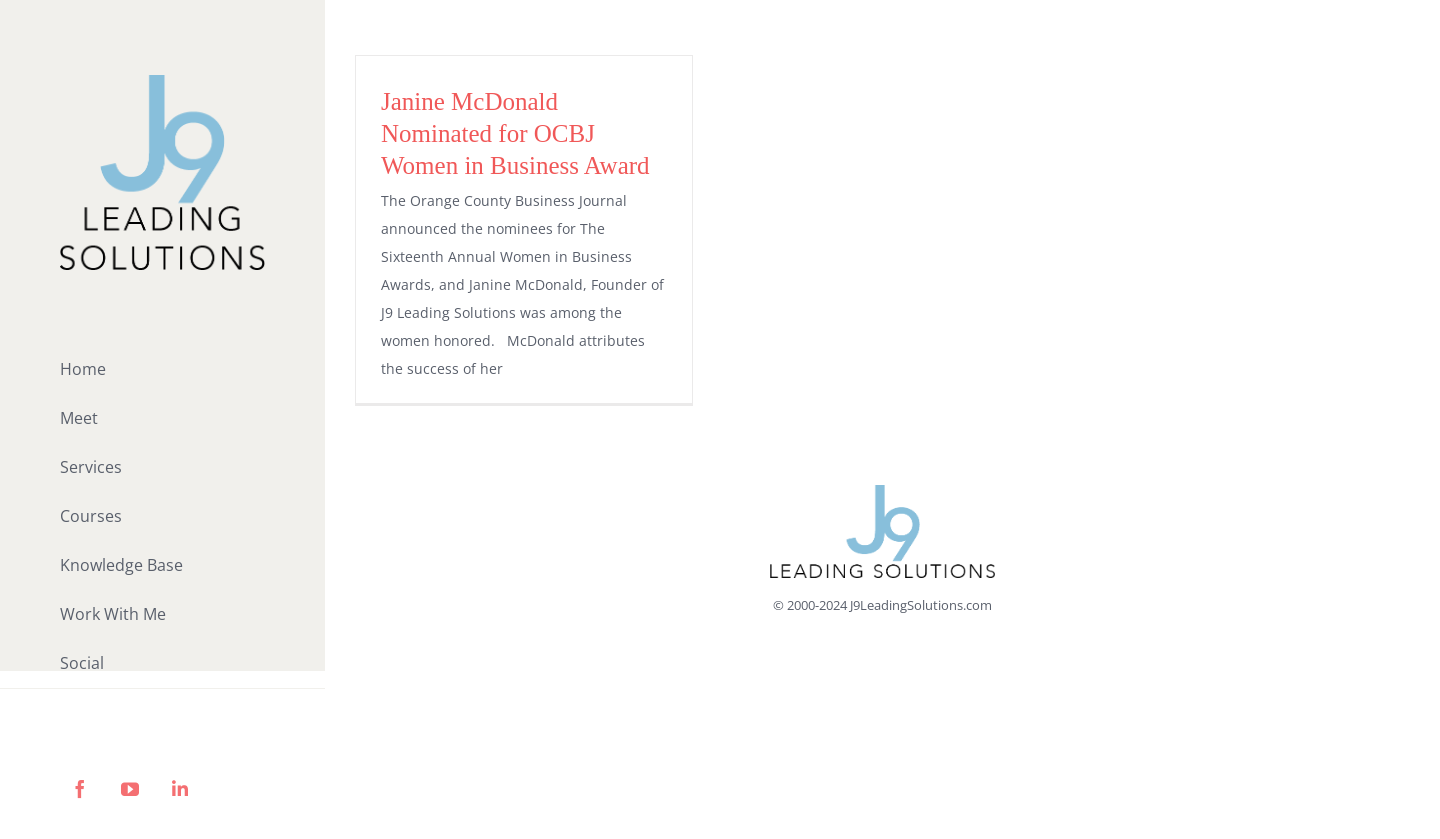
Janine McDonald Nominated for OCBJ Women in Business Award (515, 133)
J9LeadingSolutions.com (921, 605)
